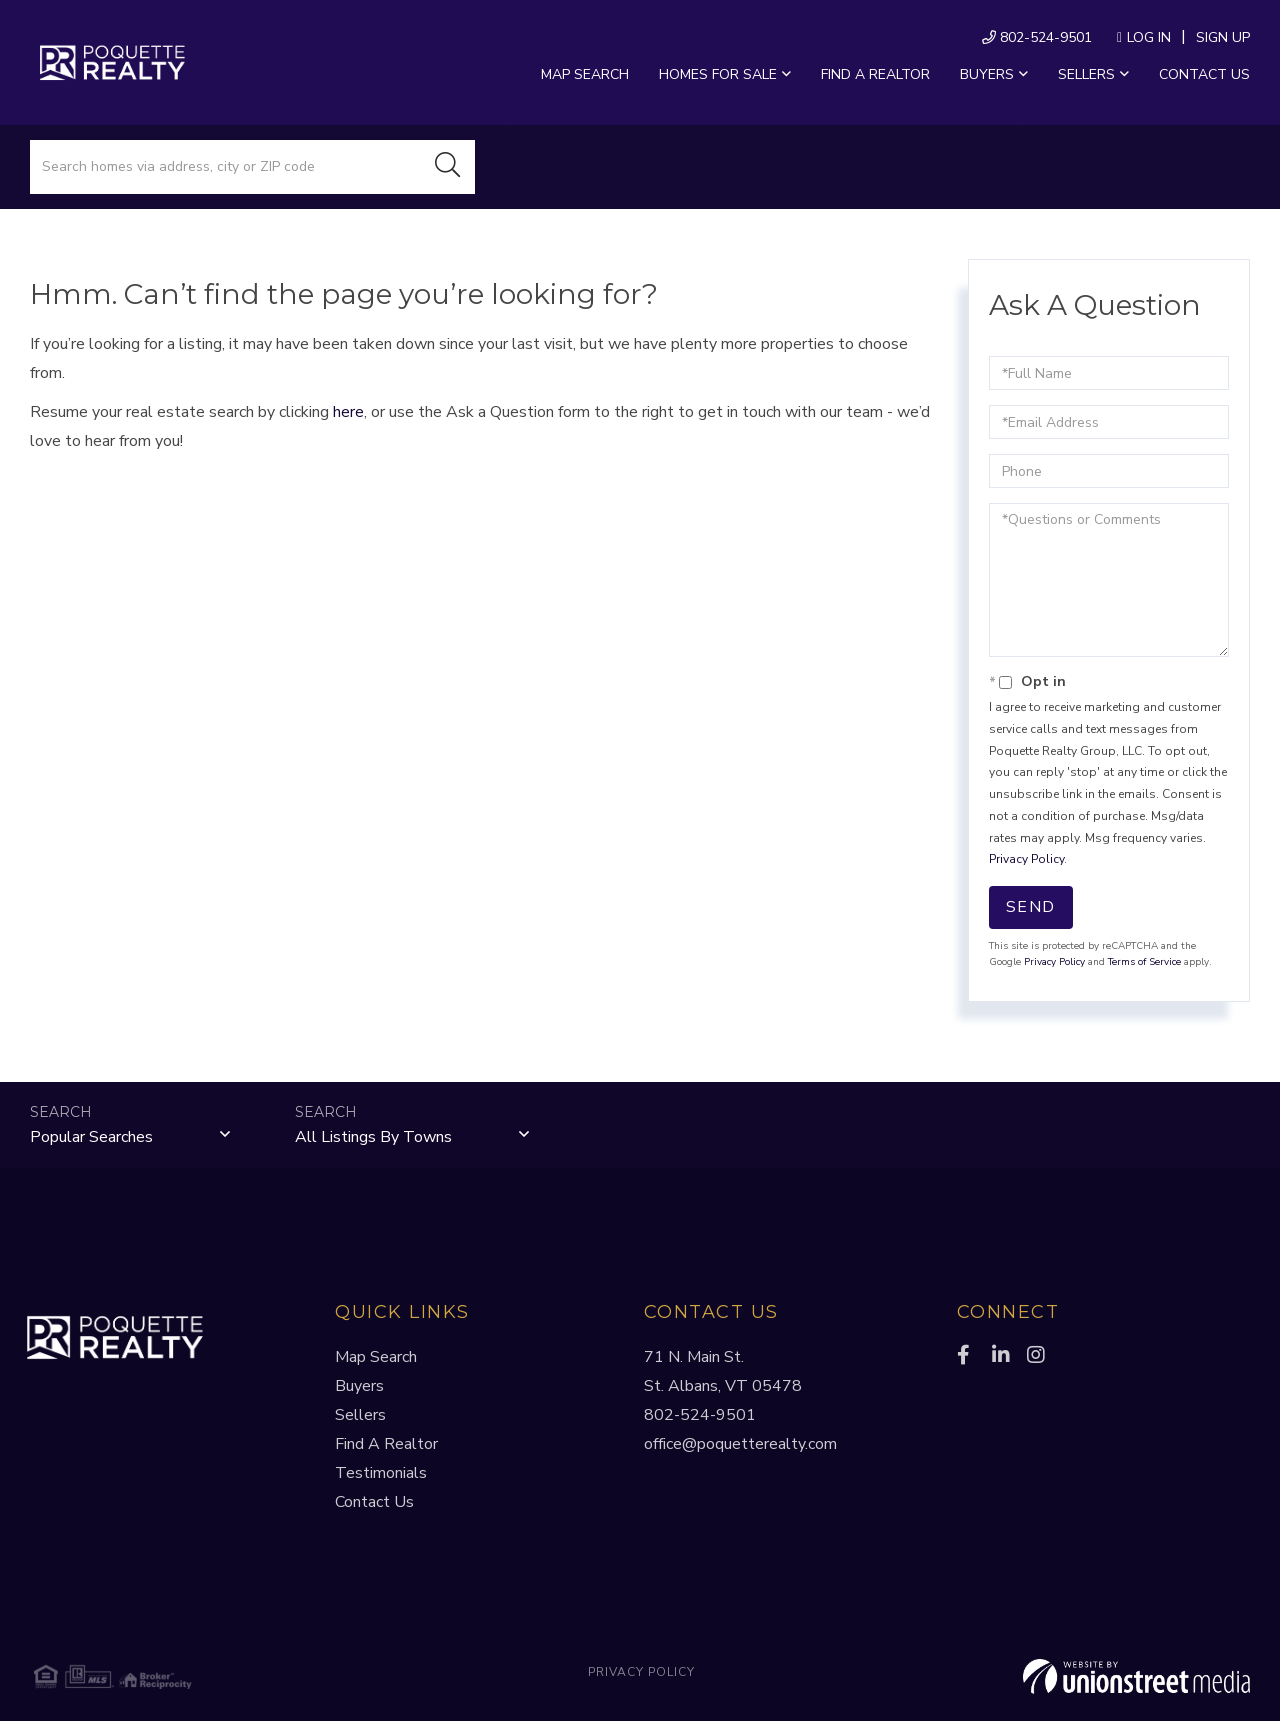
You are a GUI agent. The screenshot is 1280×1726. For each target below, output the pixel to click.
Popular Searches (91, 1139)
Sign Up (1223, 37)
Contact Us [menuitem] (1204, 74)
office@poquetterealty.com (740, 1449)
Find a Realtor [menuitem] (875, 74)
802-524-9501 (1037, 37)
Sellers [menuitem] (1086, 74)
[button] (448, 167)
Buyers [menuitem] (987, 74)
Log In (1149, 37)
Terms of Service (1144, 962)
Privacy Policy (1026, 859)
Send (1031, 907)
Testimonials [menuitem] (381, 1478)
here (348, 412)
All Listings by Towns (373, 1139)
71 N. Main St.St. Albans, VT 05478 (723, 1376)
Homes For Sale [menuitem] (718, 74)
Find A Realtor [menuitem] (386, 1449)
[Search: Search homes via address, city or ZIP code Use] (225, 167)
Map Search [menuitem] (585, 74)
